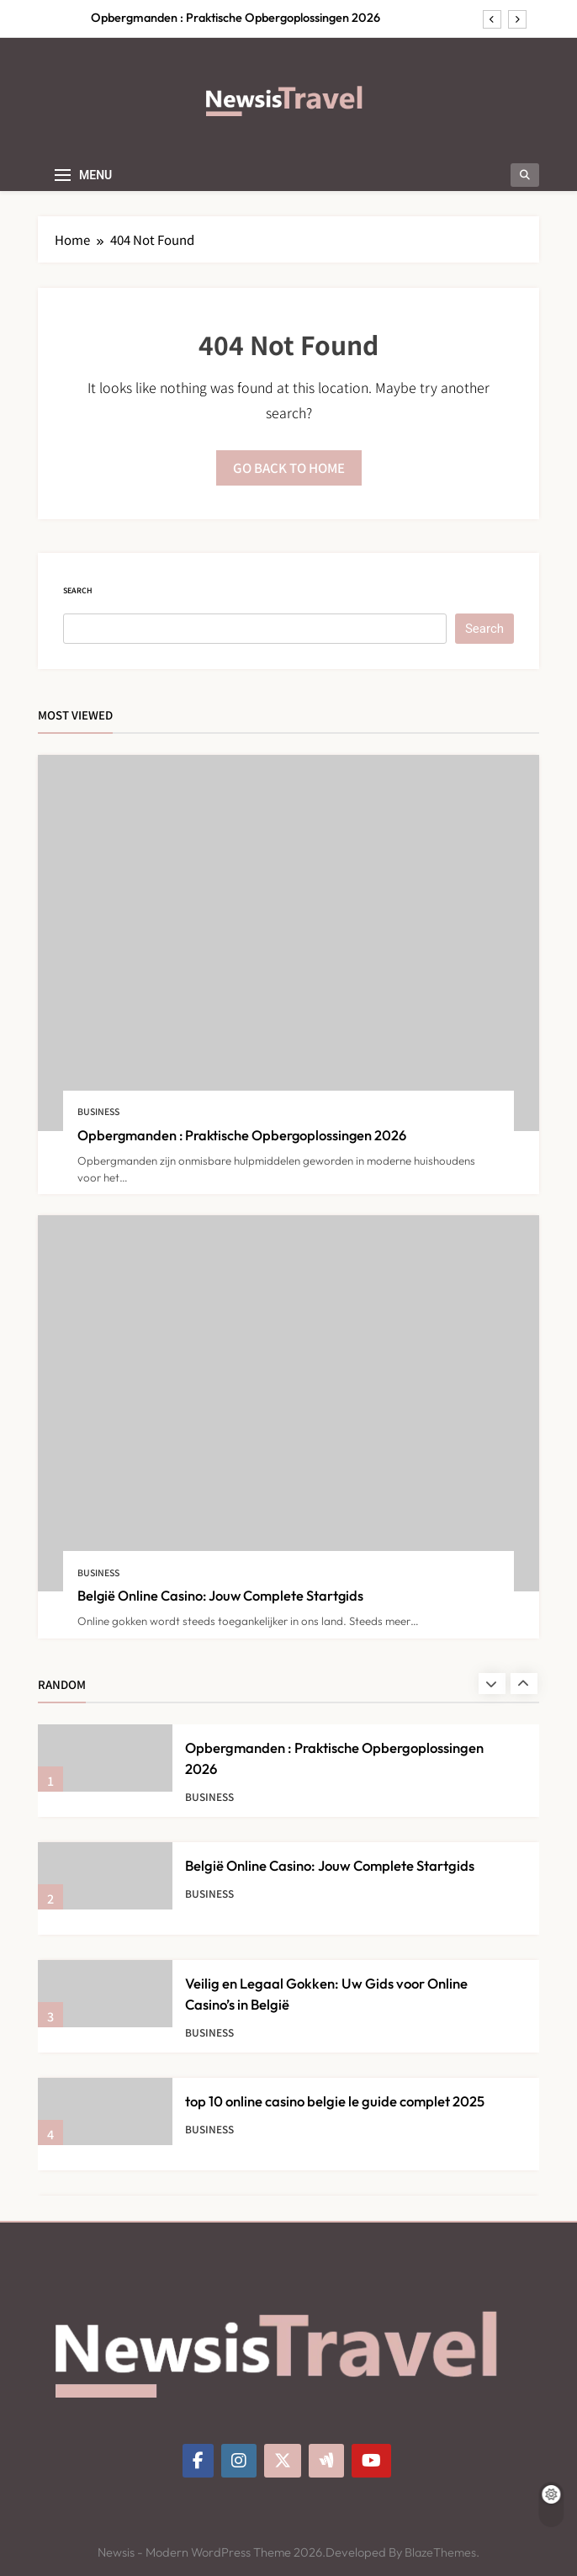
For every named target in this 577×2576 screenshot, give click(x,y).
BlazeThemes (440, 2552)
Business (98, 1111)
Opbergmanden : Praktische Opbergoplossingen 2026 (235, 17)
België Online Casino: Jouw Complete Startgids (220, 1595)
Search (78, 590)
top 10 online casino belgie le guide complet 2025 (334, 2101)
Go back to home (289, 467)
